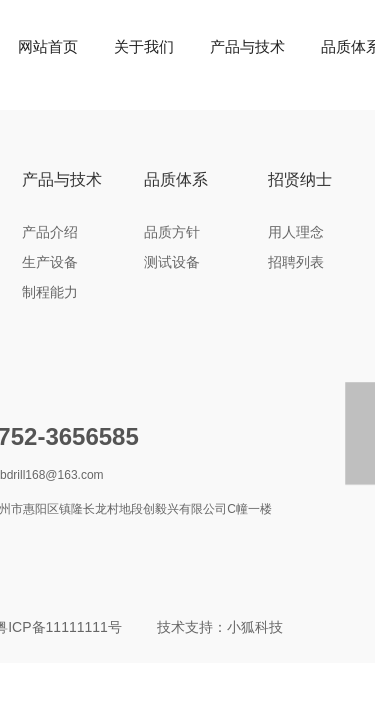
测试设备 (172, 262)
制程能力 (50, 292)
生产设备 (50, 262)
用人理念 (296, 232)
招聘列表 (296, 262)
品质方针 (172, 232)
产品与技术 (247, 46)
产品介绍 (50, 232)
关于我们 (144, 46)
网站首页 (48, 46)
